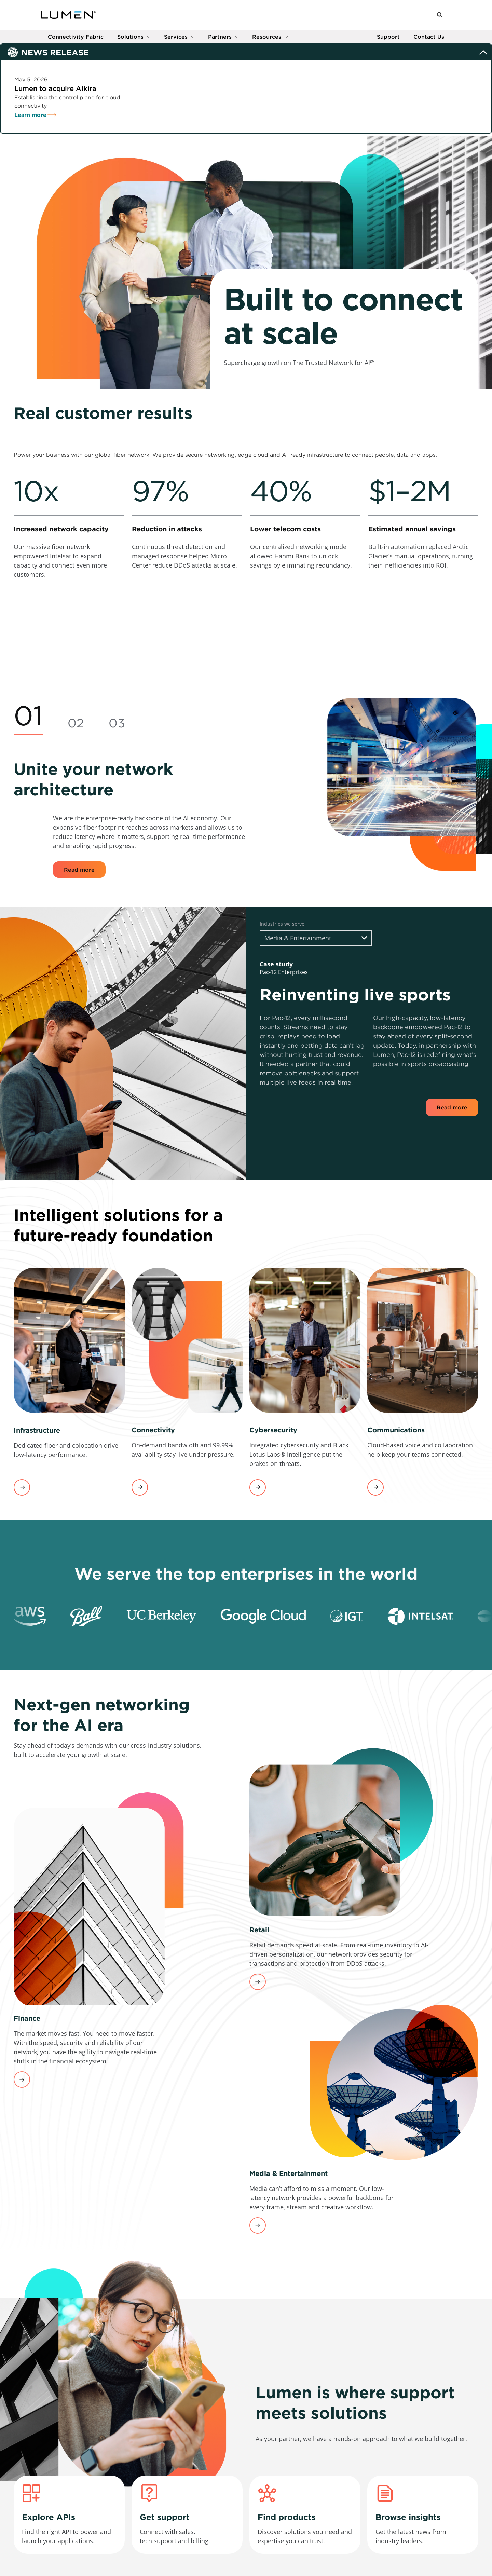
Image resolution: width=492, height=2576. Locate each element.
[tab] (28, 719)
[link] (69, 578)
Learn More (257, 1985)
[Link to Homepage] (68, 16)
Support (388, 39)
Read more (79, 872)
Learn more (30, 117)
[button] (439, 16)
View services (22, 1490)
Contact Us (428, 39)
